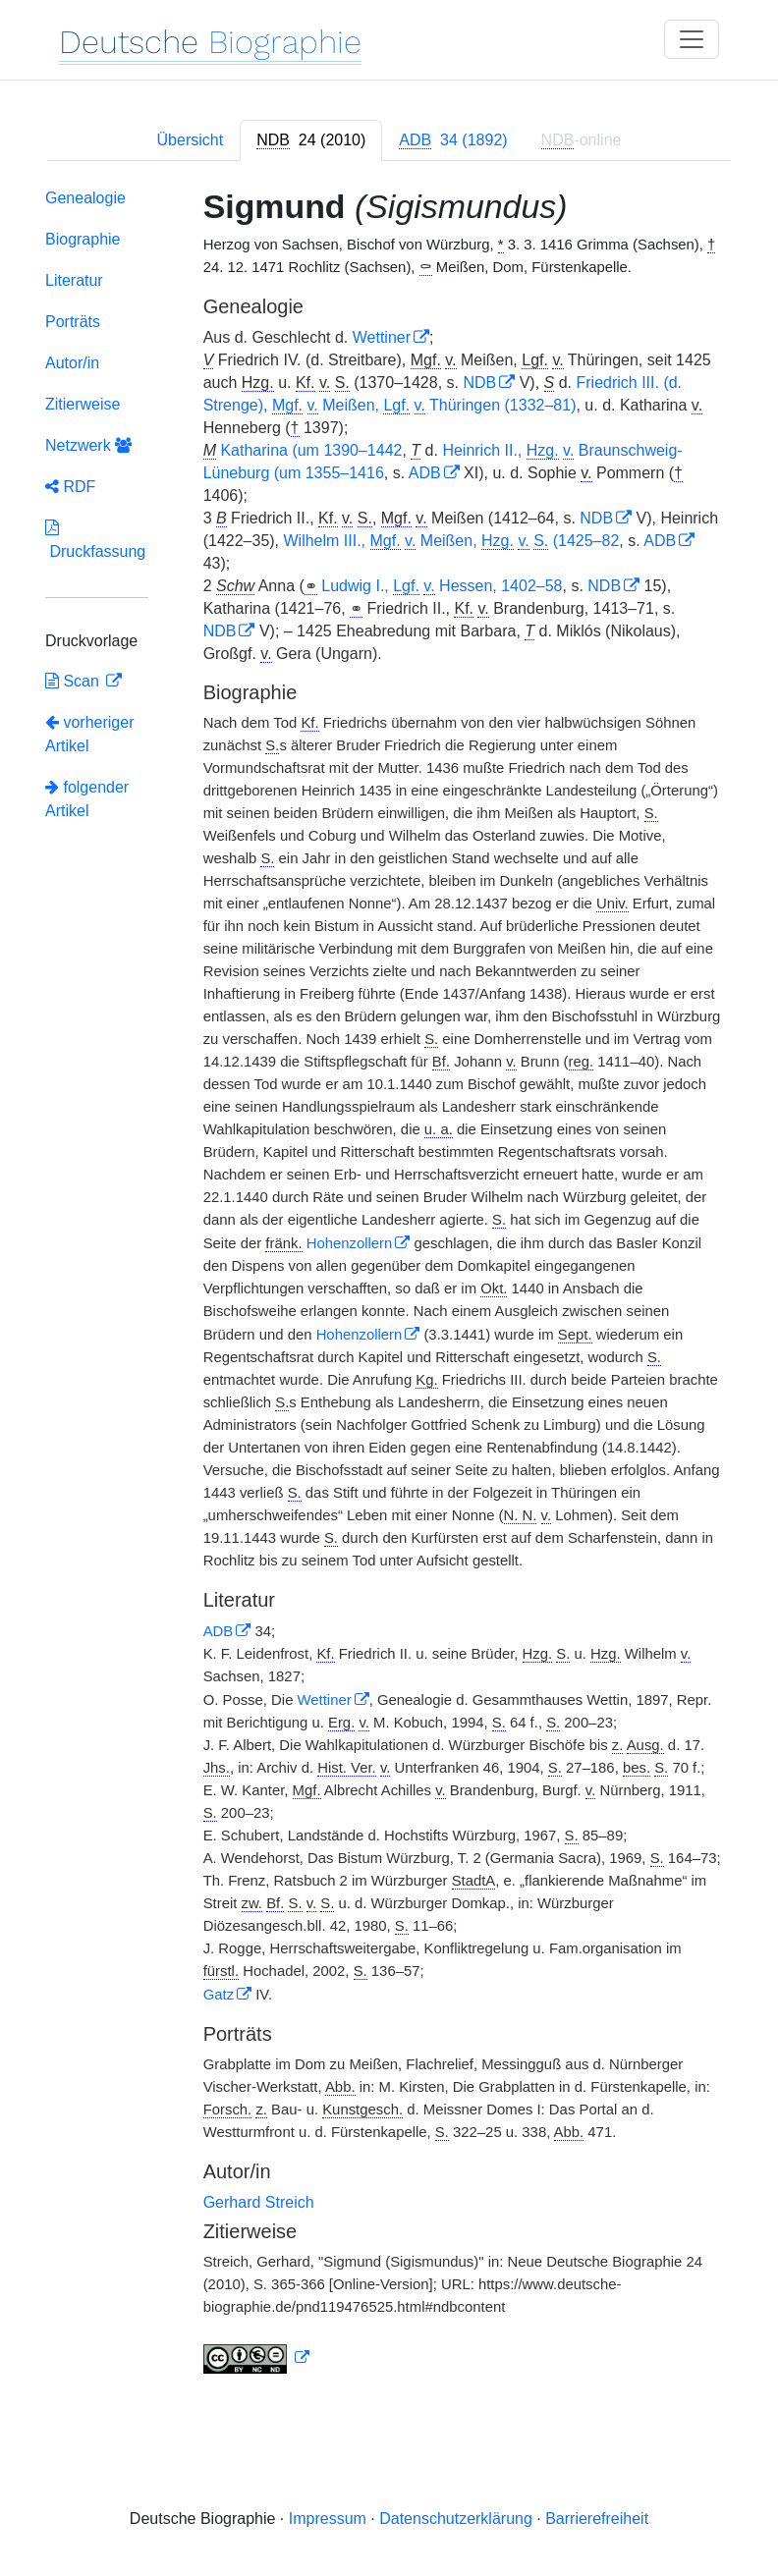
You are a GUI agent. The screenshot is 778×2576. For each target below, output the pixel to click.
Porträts (72, 321)
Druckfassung (95, 540)
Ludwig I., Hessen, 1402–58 (441, 586)
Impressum (327, 2518)
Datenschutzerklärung (455, 2518)
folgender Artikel (87, 799)
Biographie (83, 239)
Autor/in (72, 363)
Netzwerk (88, 445)
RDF (70, 486)
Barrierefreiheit (596, 2518)
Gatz (218, 1994)
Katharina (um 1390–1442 (311, 450)
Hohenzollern (349, 1243)
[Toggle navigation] (691, 39)
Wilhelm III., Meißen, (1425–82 (452, 541)
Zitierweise (82, 404)
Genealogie (85, 198)
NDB (479, 382)
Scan (74, 681)
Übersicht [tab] (190, 140)
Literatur (74, 280)
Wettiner (382, 337)
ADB (425, 473)
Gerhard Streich (258, 2202)
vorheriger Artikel (89, 734)
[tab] (311, 140)
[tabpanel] (389, 1285)
